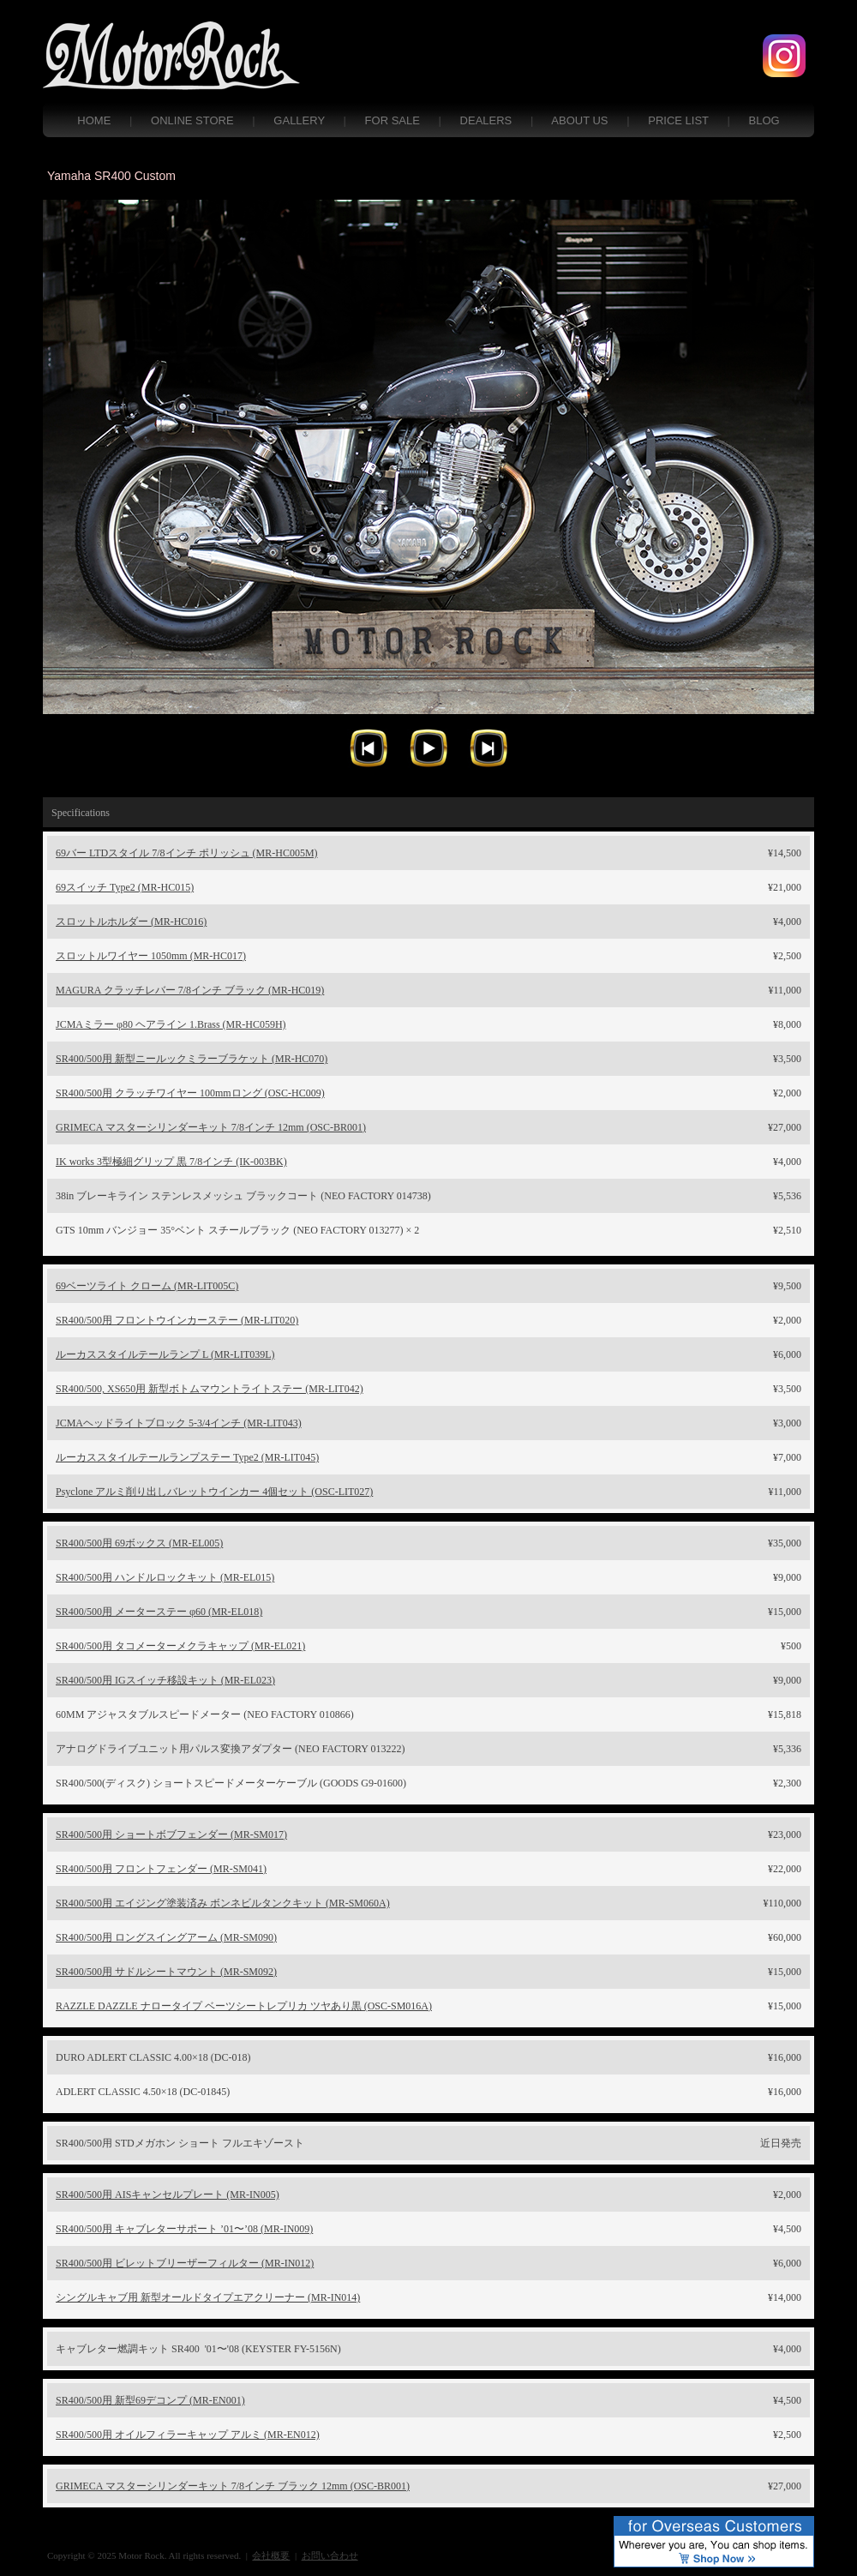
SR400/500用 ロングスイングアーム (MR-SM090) (166, 1937)
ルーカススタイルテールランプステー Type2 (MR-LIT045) (187, 1457)
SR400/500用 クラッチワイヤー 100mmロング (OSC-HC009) (190, 1093)
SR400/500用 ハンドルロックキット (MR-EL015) (165, 1577)
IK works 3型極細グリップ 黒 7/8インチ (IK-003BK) (171, 1162)
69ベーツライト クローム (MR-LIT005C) (147, 1286)
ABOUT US (579, 120)
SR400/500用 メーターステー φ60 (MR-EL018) (159, 1612)
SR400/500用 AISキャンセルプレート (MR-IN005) (167, 2195)
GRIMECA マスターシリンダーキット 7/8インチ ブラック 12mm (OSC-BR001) (233, 2486)
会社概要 (271, 2555)
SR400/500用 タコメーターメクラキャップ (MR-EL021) (180, 1646)
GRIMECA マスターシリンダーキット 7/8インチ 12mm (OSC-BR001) (211, 1127)
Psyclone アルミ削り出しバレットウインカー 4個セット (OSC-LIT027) (214, 1492)
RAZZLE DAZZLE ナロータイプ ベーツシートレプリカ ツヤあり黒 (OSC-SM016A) (244, 2006)
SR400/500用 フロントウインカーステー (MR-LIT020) (177, 1320)
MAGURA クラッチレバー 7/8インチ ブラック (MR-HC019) (190, 990)
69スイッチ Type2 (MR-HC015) (125, 887)
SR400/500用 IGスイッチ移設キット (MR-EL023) (165, 1680)
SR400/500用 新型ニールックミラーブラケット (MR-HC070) (191, 1059)
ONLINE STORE (192, 120)
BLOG (764, 120)
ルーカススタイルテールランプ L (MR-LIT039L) (165, 1354)
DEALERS (486, 120)
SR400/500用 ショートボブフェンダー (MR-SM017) (171, 1834)
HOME (94, 120)
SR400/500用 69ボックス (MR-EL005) (139, 1543)
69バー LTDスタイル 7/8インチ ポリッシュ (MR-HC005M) (187, 853)
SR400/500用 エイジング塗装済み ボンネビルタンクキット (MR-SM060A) (223, 1903)
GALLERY (299, 120)
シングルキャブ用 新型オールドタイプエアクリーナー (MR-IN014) (208, 2297)
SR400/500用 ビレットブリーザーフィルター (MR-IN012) (185, 2263)
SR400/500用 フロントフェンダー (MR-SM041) (161, 1869)
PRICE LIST (678, 120)
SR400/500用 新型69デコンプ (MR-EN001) (150, 2400)
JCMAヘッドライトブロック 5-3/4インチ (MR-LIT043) (179, 1423)
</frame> (428, 490)
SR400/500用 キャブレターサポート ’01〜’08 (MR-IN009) (184, 2229)
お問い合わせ (330, 2555)
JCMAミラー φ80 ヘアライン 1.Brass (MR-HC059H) (171, 1024)
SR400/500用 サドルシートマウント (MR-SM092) (166, 1972)
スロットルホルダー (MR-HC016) (131, 922)
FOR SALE (392, 120)
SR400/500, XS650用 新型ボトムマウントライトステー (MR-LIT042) (209, 1389)
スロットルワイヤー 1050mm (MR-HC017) (151, 956)
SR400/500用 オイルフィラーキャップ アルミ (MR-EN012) (188, 2435)
